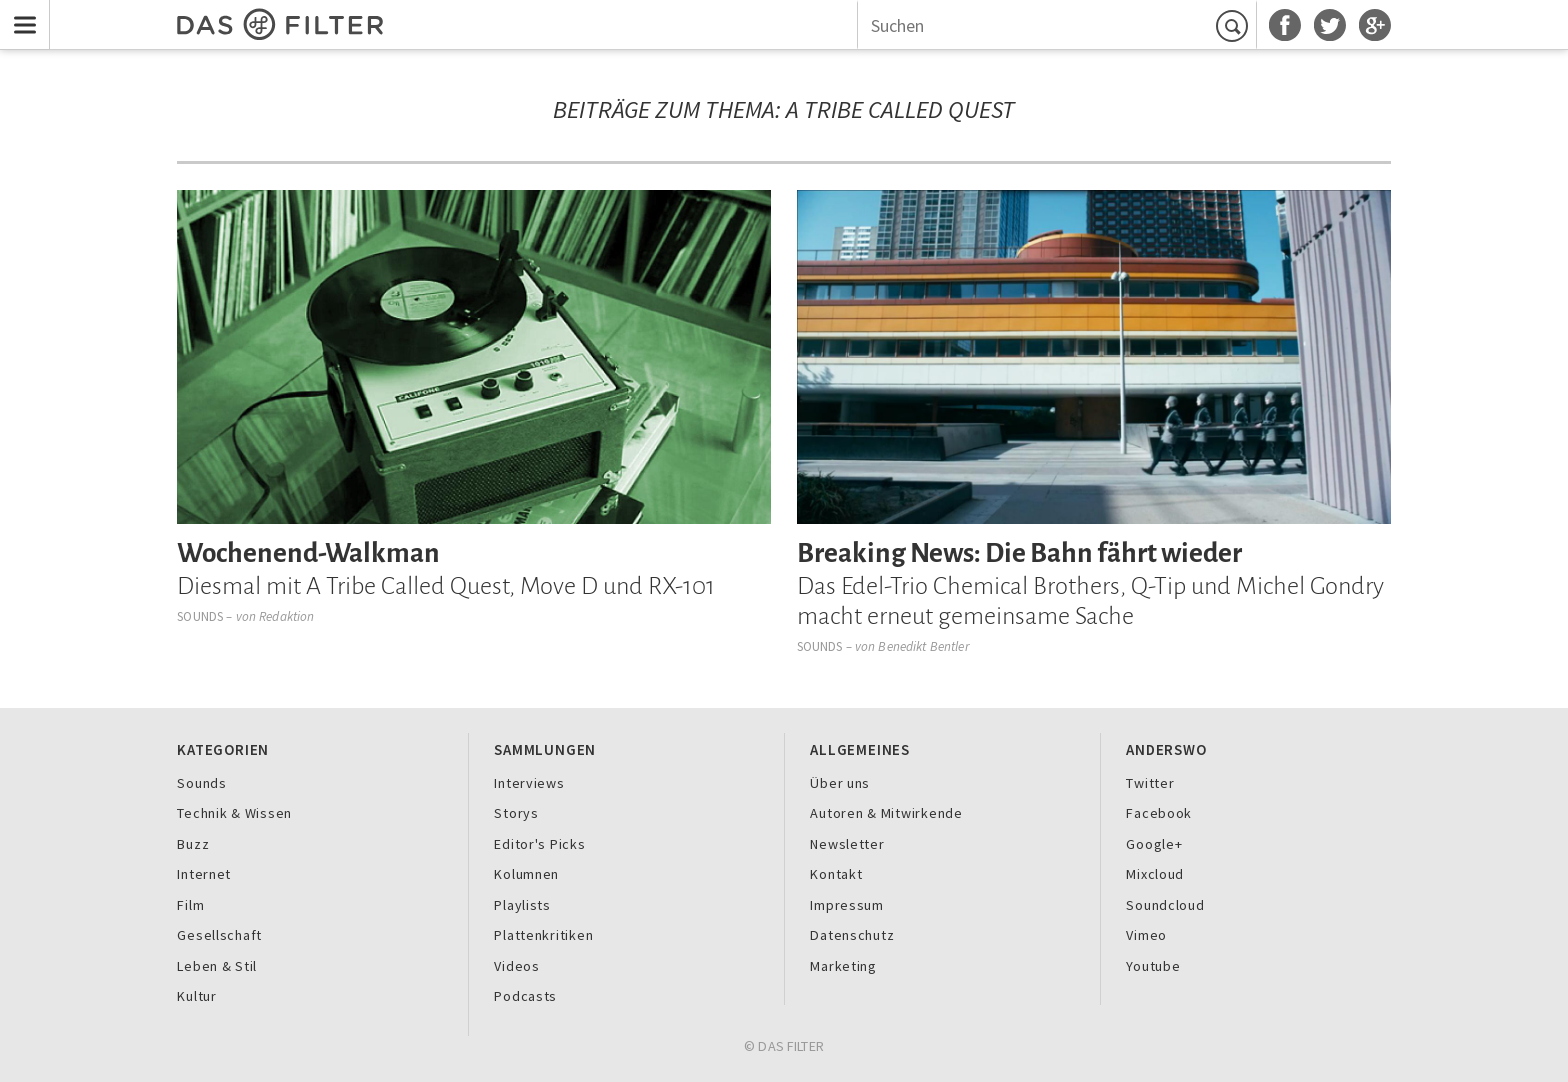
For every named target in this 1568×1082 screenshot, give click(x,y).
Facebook (1159, 813)
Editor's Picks (539, 844)
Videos (516, 966)
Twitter (1150, 783)
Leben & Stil (217, 966)
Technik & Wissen (234, 813)
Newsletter (847, 844)
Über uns (840, 783)
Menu (20, 12)
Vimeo (1146, 935)
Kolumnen (526, 874)
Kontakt (836, 874)
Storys (516, 813)
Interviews (529, 783)
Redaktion (286, 616)
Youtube (1153, 966)
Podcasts (525, 996)
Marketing (843, 966)
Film (190, 905)
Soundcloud (1165, 905)
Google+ (1154, 844)
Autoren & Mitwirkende (886, 813)
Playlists (522, 905)
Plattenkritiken (543, 935)
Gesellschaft (219, 935)
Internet (204, 874)
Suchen (1235, 26)
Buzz (193, 844)
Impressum (847, 905)
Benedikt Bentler (923, 646)
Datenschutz (852, 935)
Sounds (200, 616)
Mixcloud (1155, 874)
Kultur (196, 996)
